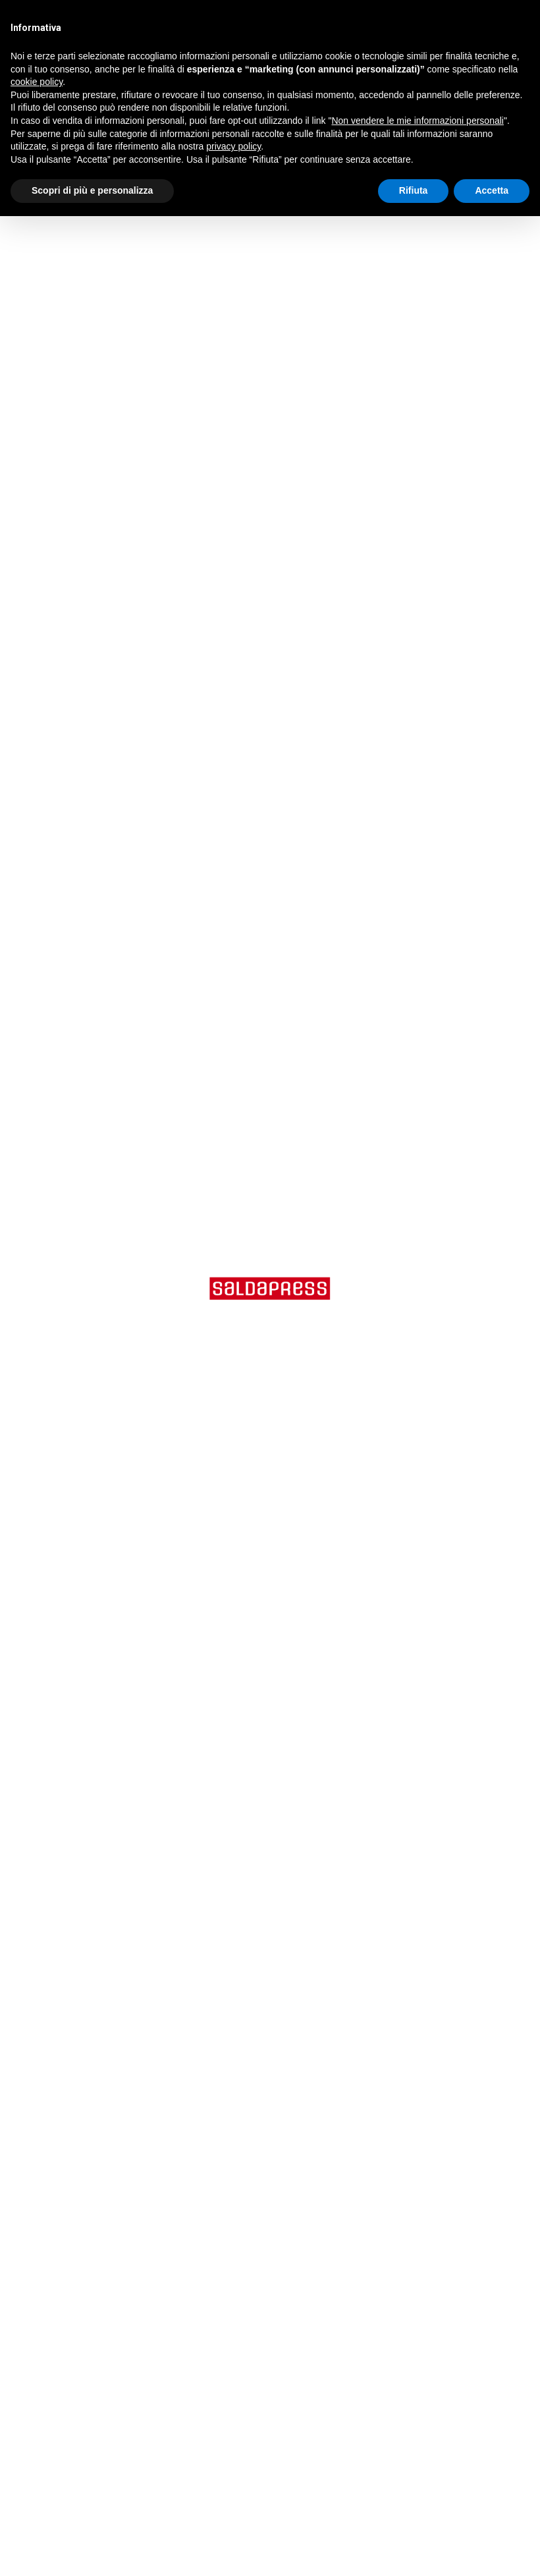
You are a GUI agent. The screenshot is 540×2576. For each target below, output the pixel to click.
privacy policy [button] (233, 146)
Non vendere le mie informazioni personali (417, 120)
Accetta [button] (491, 190)
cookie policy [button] (37, 81)
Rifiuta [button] (413, 190)
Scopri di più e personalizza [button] (92, 190)
